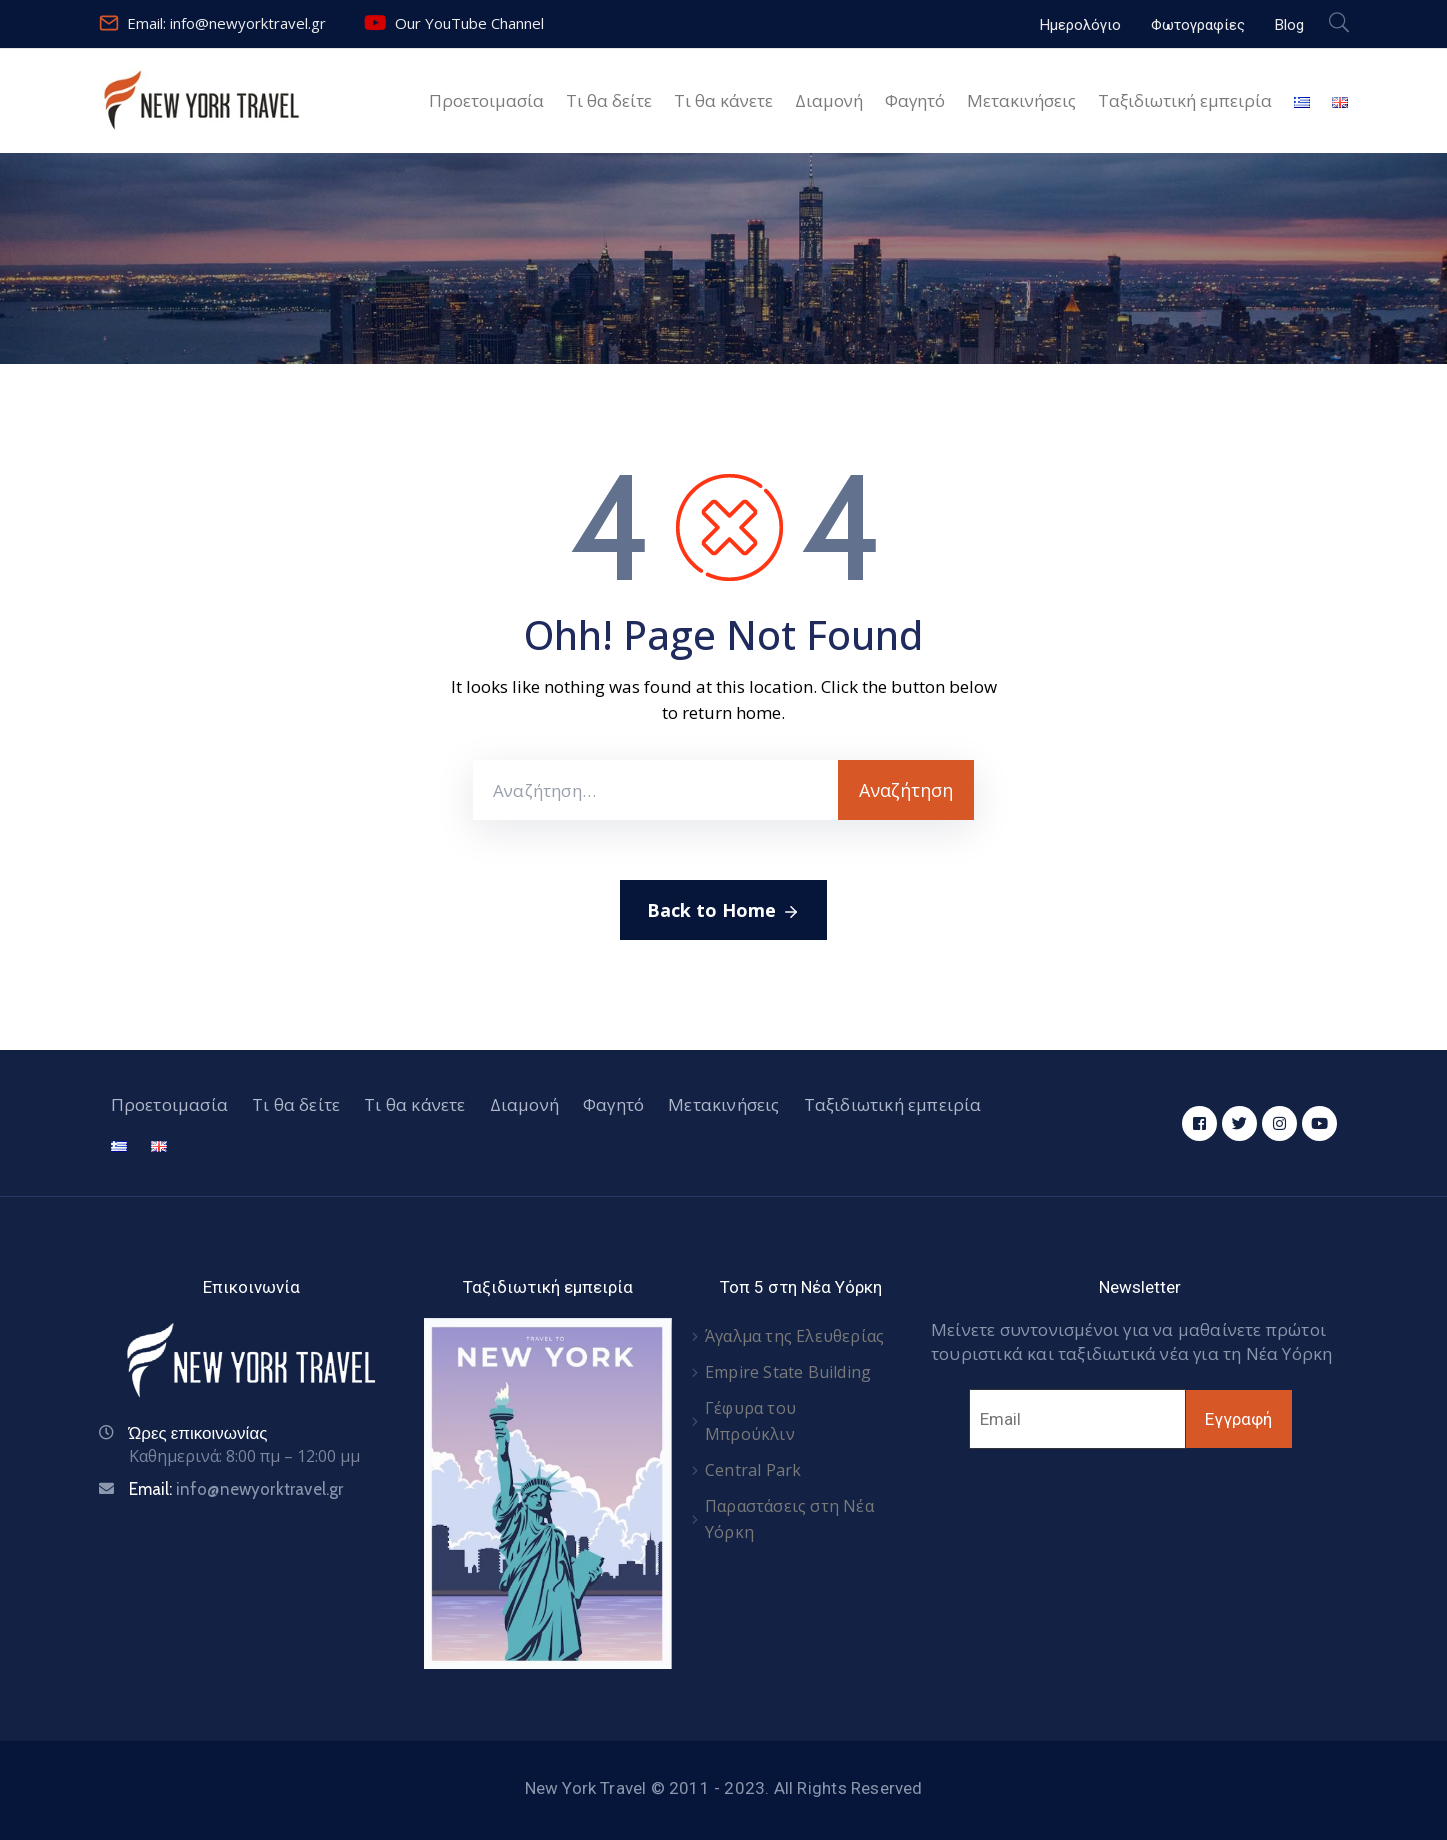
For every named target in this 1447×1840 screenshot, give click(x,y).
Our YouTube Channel (469, 23)
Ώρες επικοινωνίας (198, 1433)
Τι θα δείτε (609, 100)
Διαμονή (829, 100)
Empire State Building (788, 1372)
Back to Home (723, 911)
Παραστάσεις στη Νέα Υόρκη (789, 1519)
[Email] (1077, 1419)
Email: (236, 1489)
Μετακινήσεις (1021, 100)
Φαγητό (915, 100)
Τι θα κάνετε (723, 100)
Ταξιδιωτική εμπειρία (1185, 100)
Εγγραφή (1238, 1419)
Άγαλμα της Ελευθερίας (794, 1336)
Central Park (753, 1470)
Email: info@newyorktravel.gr (226, 23)
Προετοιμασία (486, 100)
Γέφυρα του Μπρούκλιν (750, 1421)
